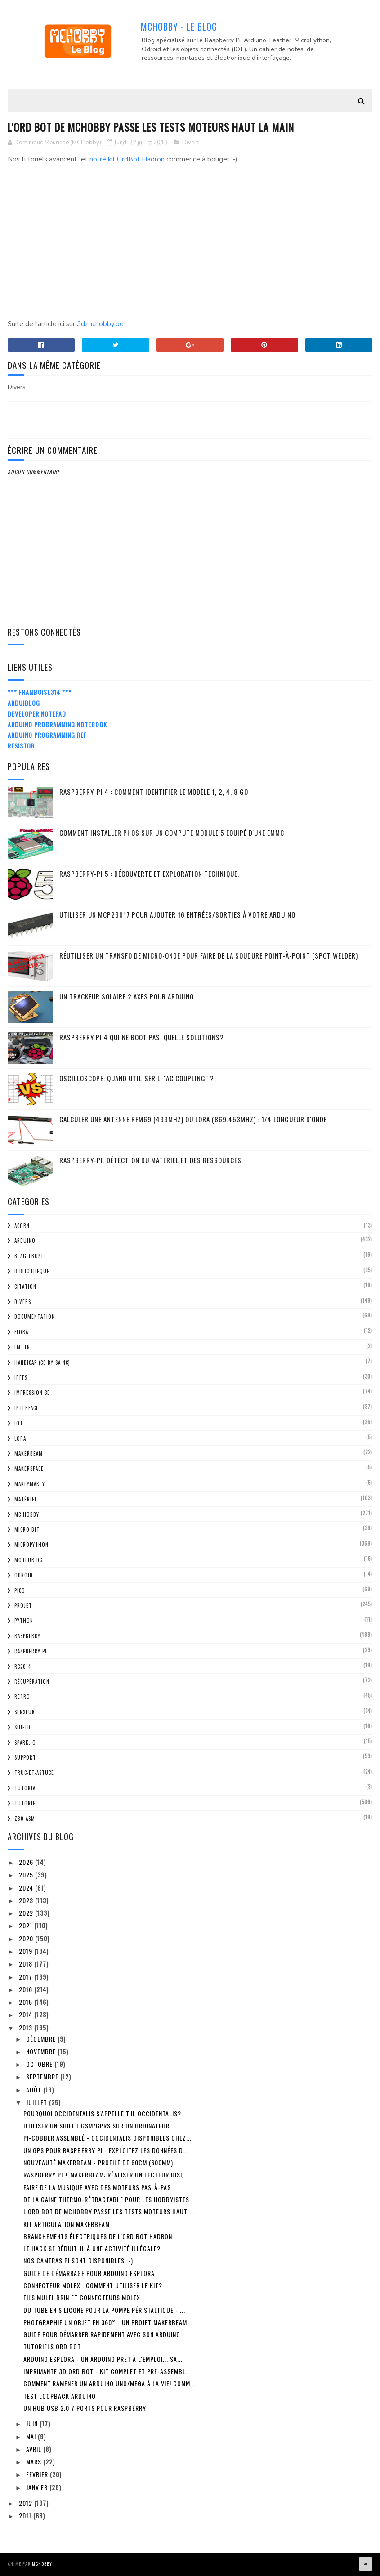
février (38, 2475)
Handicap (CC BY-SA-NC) (42, 1362)
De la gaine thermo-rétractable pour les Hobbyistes (106, 2199)
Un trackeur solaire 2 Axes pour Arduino (126, 997)
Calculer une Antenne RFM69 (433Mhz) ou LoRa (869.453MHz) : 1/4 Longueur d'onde (193, 1119)
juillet (37, 2102)
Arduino (25, 1241)
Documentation (34, 1317)
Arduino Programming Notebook (57, 725)
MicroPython (31, 1545)
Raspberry (27, 1636)
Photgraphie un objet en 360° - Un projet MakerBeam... (107, 2322)
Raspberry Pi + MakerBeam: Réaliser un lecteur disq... (106, 2175)
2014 (26, 2015)
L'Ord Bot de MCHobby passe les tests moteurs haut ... (109, 2212)
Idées (20, 1378)
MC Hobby (26, 1515)
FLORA (21, 1332)
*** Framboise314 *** (40, 693)
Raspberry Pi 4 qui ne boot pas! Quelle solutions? (141, 1038)
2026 (27, 1862)
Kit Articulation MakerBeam (66, 2224)
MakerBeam (28, 1454)
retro (22, 1697)
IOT (18, 1423)
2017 (26, 1977)
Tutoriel (26, 1803)
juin (33, 2424)
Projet (23, 1606)
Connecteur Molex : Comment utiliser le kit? (92, 2285)
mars (34, 2462)
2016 (26, 1989)
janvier (37, 2487)
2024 (27, 1888)
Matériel (25, 1499)
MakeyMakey (29, 1484)
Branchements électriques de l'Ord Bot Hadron (97, 2236)
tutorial (26, 1788)
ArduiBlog (24, 703)
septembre (43, 2077)
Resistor (21, 746)
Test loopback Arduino (59, 2396)
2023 (27, 1900)
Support (25, 1758)
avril (34, 2449)
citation (25, 1286)
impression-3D (32, 1393)
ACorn (22, 1226)
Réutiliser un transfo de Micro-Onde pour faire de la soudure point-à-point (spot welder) (208, 956)
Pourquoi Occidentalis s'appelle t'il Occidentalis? (102, 2114)
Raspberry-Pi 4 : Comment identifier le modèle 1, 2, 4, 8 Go (153, 792)
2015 (26, 2002)
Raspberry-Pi (30, 1651)
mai (32, 2437)
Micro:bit (27, 1530)
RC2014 (22, 1667)
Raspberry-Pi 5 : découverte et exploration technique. (149, 874)
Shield (22, 1727)
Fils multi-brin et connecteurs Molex (81, 2298)
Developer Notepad (37, 714)
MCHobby (42, 2564)
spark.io (25, 1743)
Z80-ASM (24, 1819)
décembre (42, 2039)
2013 (26, 2028)
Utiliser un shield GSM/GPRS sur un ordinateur (96, 2126)
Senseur (24, 1712)
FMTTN (22, 1347)
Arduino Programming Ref (47, 735)
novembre (42, 2051)
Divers (191, 143)
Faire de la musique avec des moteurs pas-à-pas (97, 2187)
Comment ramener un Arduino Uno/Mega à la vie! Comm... (109, 2384)
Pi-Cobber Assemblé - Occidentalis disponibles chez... (107, 2138)
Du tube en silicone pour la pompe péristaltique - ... (104, 2310)
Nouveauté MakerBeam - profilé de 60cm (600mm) (98, 2163)
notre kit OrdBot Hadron (127, 159)
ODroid (23, 1575)
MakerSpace (29, 1469)
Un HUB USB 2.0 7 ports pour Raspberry (84, 2408)
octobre (40, 2065)
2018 (26, 1964)
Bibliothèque (31, 1271)
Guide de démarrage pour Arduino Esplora (89, 2273)
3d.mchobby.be (100, 324)
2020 (27, 1939)
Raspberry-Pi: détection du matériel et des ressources (150, 1160)
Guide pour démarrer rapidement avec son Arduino (101, 2335)
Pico (19, 1591)
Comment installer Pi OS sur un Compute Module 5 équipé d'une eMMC (171, 833)
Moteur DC (28, 1560)
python (23, 1621)
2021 (26, 1926)
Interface (26, 1408)
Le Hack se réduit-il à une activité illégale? (92, 2249)
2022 (27, 1913)
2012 (26, 2503)
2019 (26, 1951)
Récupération (31, 1682)
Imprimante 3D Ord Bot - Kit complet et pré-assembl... (107, 2371)
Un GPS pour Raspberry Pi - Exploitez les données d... (105, 2150)
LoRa (20, 1439)
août (34, 2090)
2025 (27, 1875)
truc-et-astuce (34, 1773)
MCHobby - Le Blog (179, 26)
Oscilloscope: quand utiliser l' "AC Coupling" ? (136, 1079)
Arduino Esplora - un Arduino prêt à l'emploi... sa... (103, 2359)
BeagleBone (29, 1256)
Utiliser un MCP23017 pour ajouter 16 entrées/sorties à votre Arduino (177, 915)
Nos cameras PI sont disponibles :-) (78, 2261)
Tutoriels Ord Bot (52, 2347)
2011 (26, 2516)
